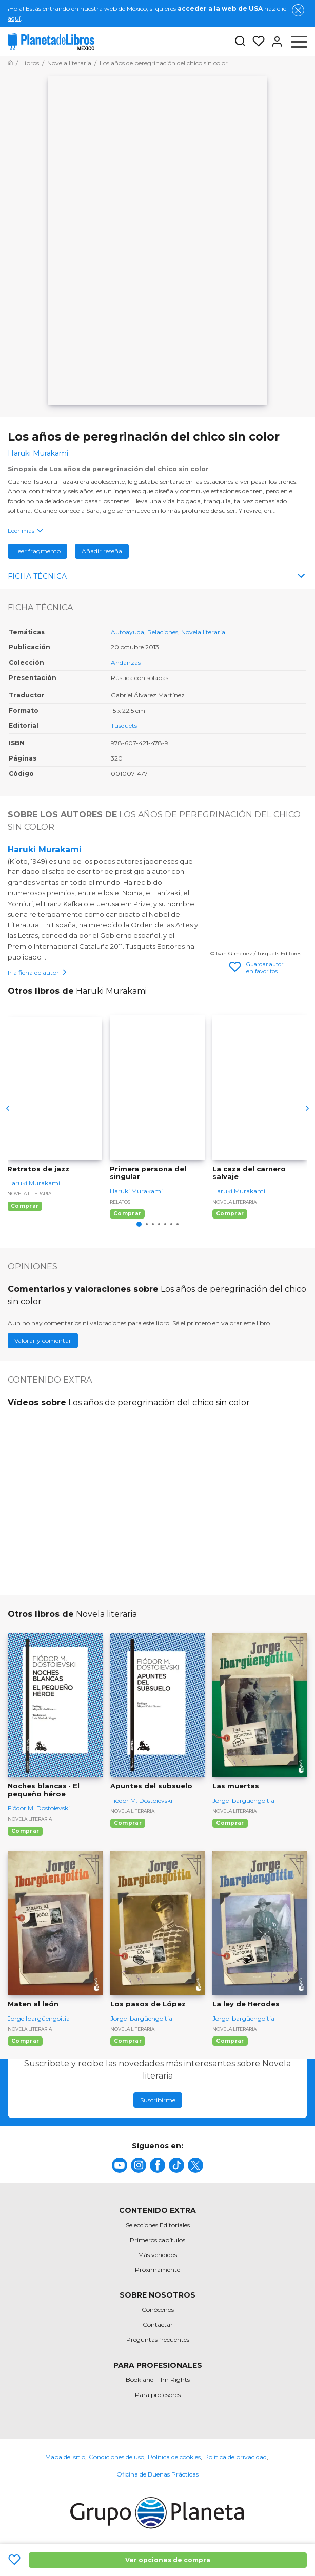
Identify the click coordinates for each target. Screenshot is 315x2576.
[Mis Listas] (255, 41)
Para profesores (158, 2395)
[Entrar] (274, 41)
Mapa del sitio (65, 2457)
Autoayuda (127, 632)
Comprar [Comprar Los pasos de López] (128, 2041)
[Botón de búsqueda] (240, 42)
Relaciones (162, 632)
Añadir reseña (102, 551)
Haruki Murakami (45, 849)
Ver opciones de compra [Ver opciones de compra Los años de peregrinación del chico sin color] (167, 2560)
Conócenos (158, 2309)
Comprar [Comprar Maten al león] (25, 2041)
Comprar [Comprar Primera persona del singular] (127, 1213)
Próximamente (157, 2269)
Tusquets (124, 725)
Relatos (120, 1202)
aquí (14, 18)
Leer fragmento (37, 551)
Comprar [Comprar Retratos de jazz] (24, 1206)
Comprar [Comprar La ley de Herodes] (230, 2041)
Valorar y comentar (42, 1340)
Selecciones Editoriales (158, 2225)
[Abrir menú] (299, 41)
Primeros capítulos (157, 2240)
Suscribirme (157, 2100)
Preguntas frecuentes (157, 2339)
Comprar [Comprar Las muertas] (230, 1823)
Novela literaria (203, 632)
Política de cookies (174, 2457)
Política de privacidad (235, 2457)
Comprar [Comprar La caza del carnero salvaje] (230, 1213)
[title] (119, 2165)
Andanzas (126, 662)
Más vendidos (157, 2255)
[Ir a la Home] (10, 63)
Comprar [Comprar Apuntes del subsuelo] (128, 1823)
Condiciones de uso (116, 2457)
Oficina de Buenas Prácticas (157, 2474)
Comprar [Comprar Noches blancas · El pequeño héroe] (25, 1831)
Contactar (158, 2324)
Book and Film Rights (158, 2379)
